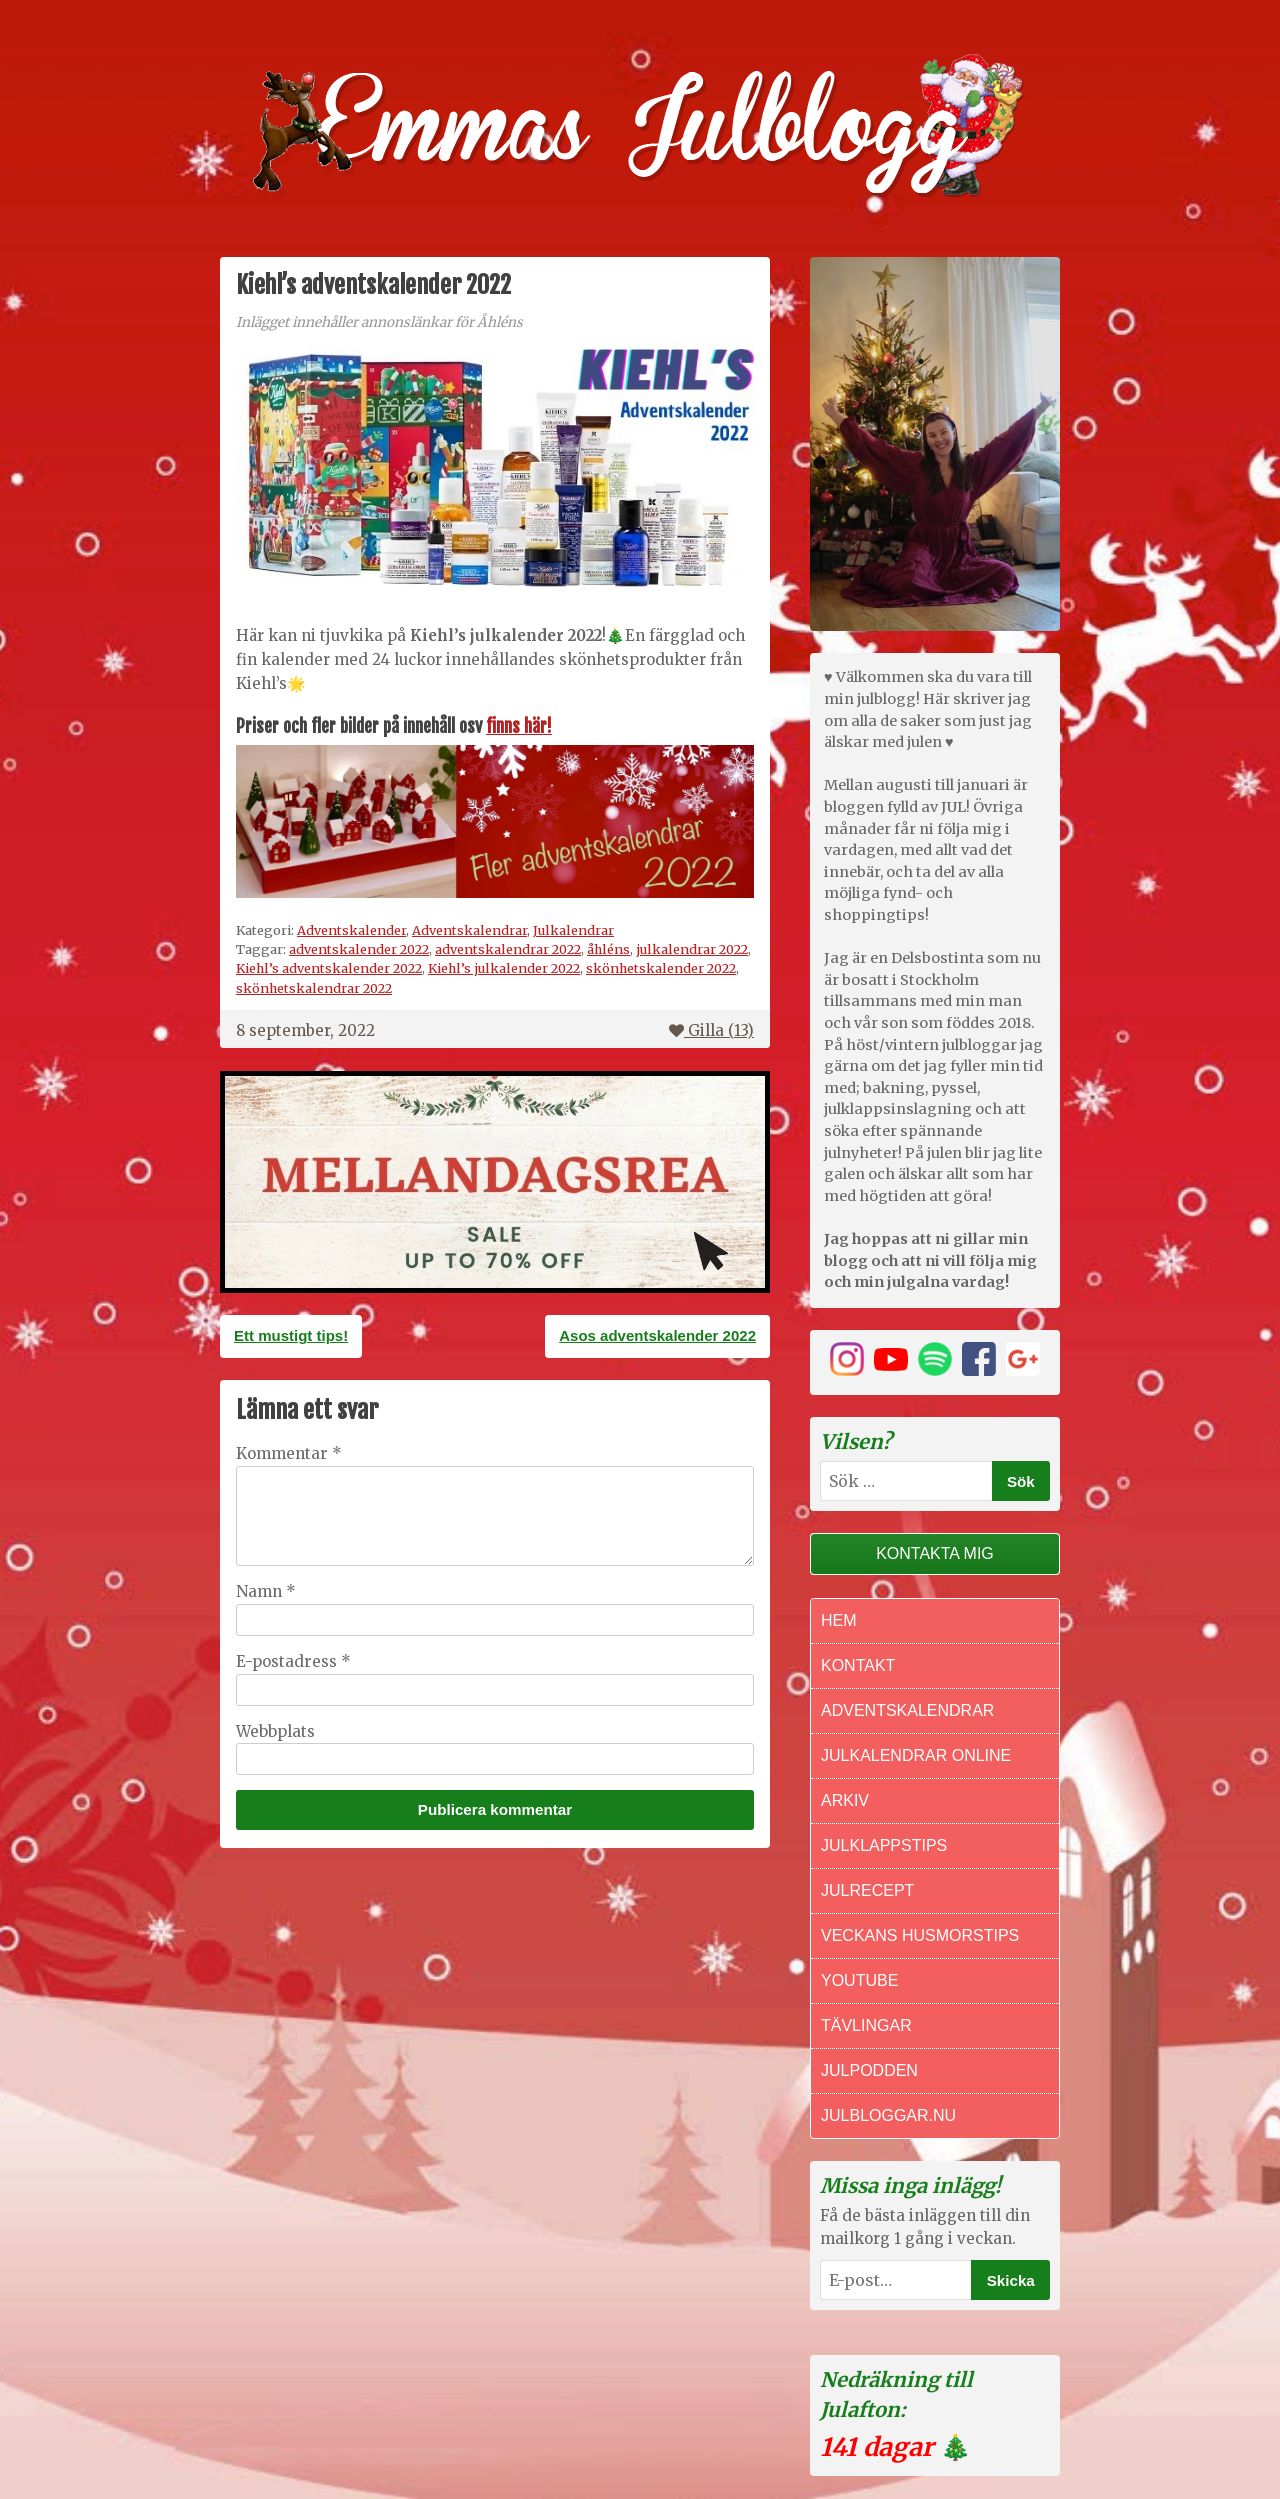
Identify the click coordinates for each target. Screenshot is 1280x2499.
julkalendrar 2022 (692, 949)
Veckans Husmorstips (920, 1935)
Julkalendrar (573, 930)
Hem (839, 1620)
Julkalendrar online (916, 1755)
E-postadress (293, 1661)
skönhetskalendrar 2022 (314, 988)
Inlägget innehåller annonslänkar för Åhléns (379, 322)
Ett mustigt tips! (291, 1335)
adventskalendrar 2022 (508, 949)
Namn (266, 1591)
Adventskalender (351, 930)
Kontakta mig (935, 1553)
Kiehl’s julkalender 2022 (504, 968)
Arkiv (845, 1800)
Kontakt (858, 1665)
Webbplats (275, 1731)
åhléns (608, 949)
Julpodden (869, 2070)
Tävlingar (866, 2025)
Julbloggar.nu (888, 2115)
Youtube (859, 1980)
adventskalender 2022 (359, 949)
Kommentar (289, 1453)
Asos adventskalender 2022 (657, 1335)
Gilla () (711, 1030)
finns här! (519, 726)
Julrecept (867, 1890)
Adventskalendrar (469, 930)
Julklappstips (884, 1845)
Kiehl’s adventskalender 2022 (329, 968)
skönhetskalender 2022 (661, 968)
